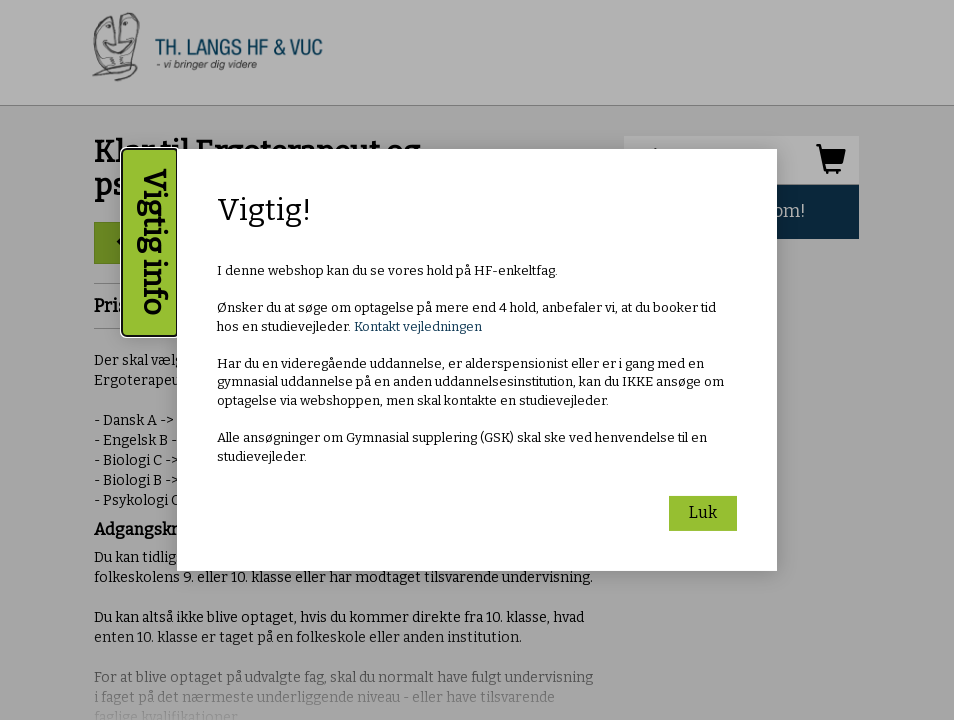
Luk (703, 512)
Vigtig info (154, 242)
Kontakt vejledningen (418, 326)
